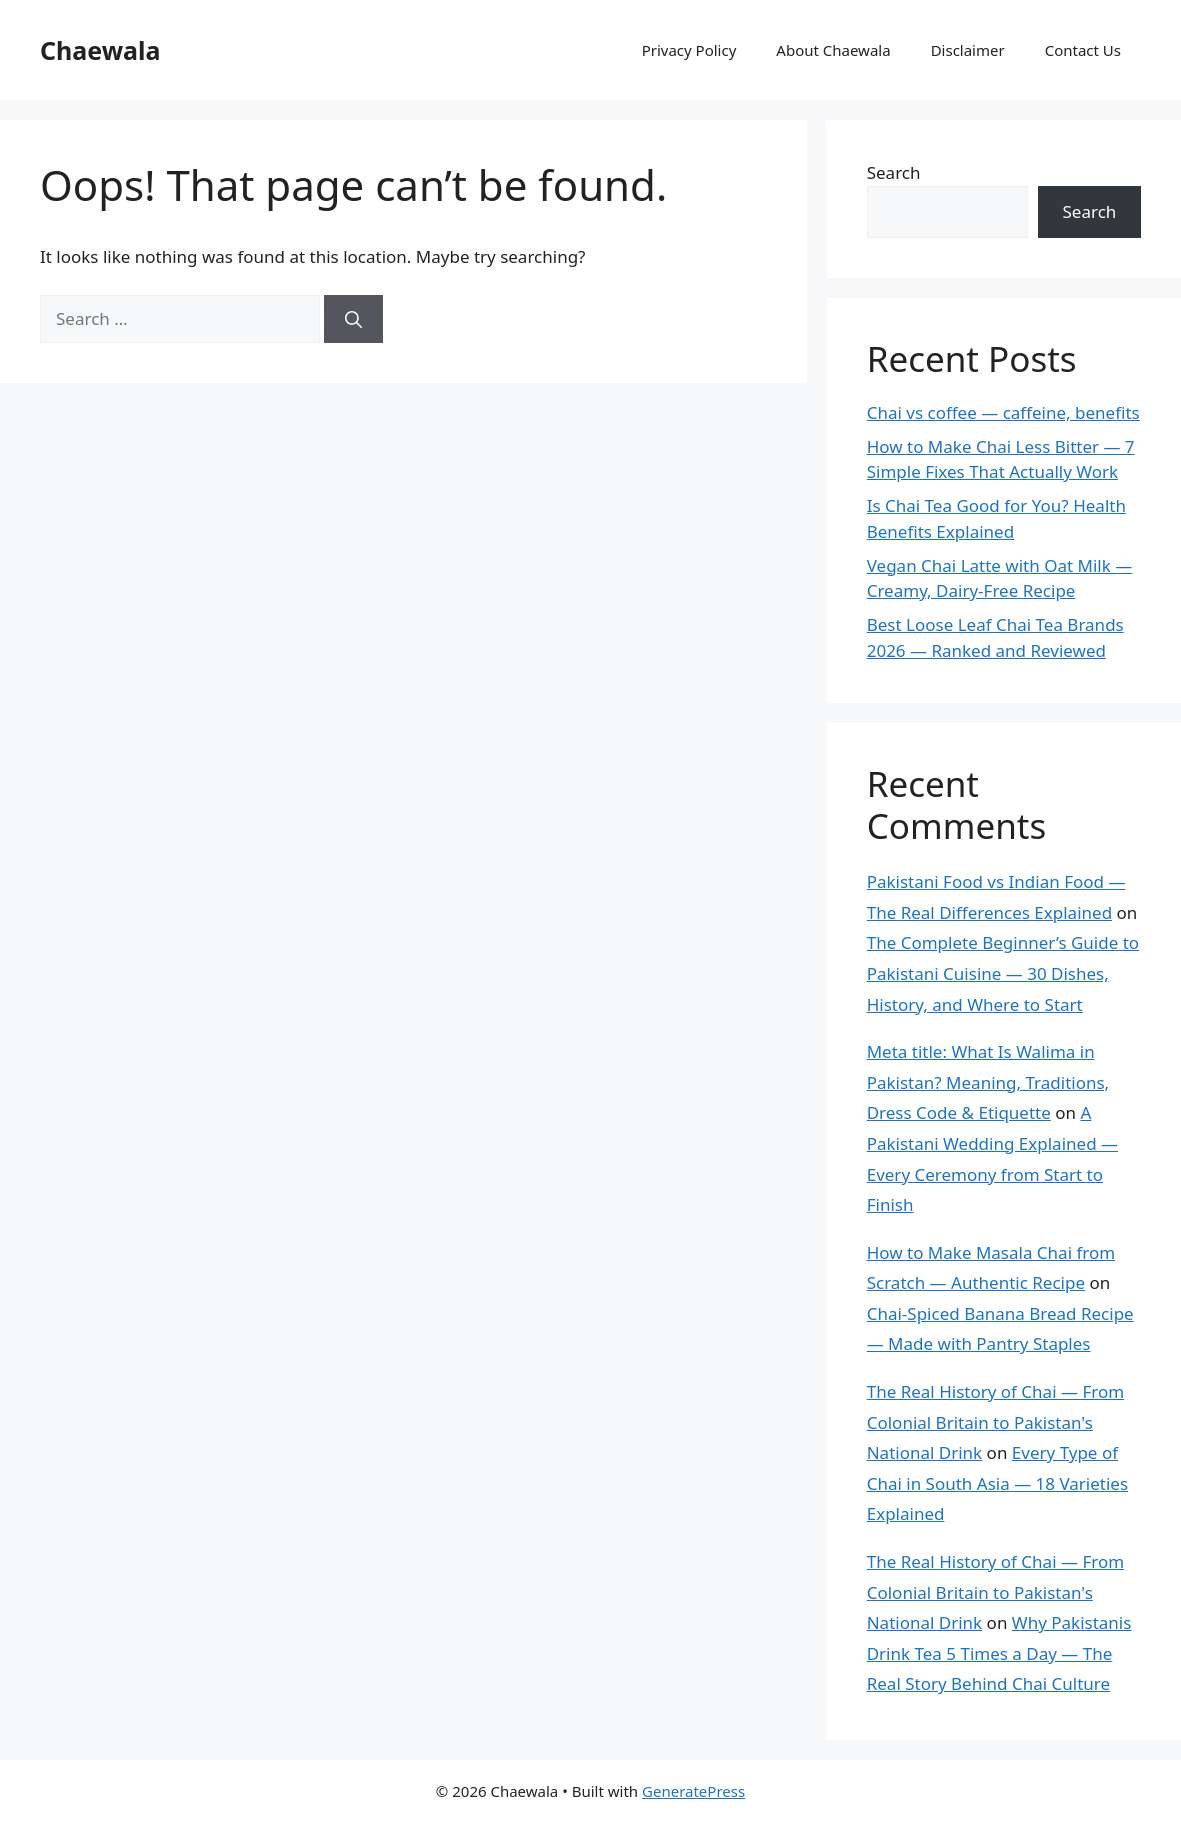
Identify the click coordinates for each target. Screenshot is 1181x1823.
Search (894, 172)
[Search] (353, 319)
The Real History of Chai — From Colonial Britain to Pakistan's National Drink (995, 1422)
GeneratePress (693, 1791)
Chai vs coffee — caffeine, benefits (1003, 412)
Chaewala (100, 50)
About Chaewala (833, 50)
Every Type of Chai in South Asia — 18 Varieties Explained (997, 1483)
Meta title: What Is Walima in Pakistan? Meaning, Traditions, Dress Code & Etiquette (988, 1082)
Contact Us (1083, 50)
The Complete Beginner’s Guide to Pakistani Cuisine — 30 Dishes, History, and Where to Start (1003, 973)
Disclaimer (968, 50)
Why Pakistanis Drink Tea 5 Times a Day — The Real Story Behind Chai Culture (999, 1653)
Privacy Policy (689, 50)
